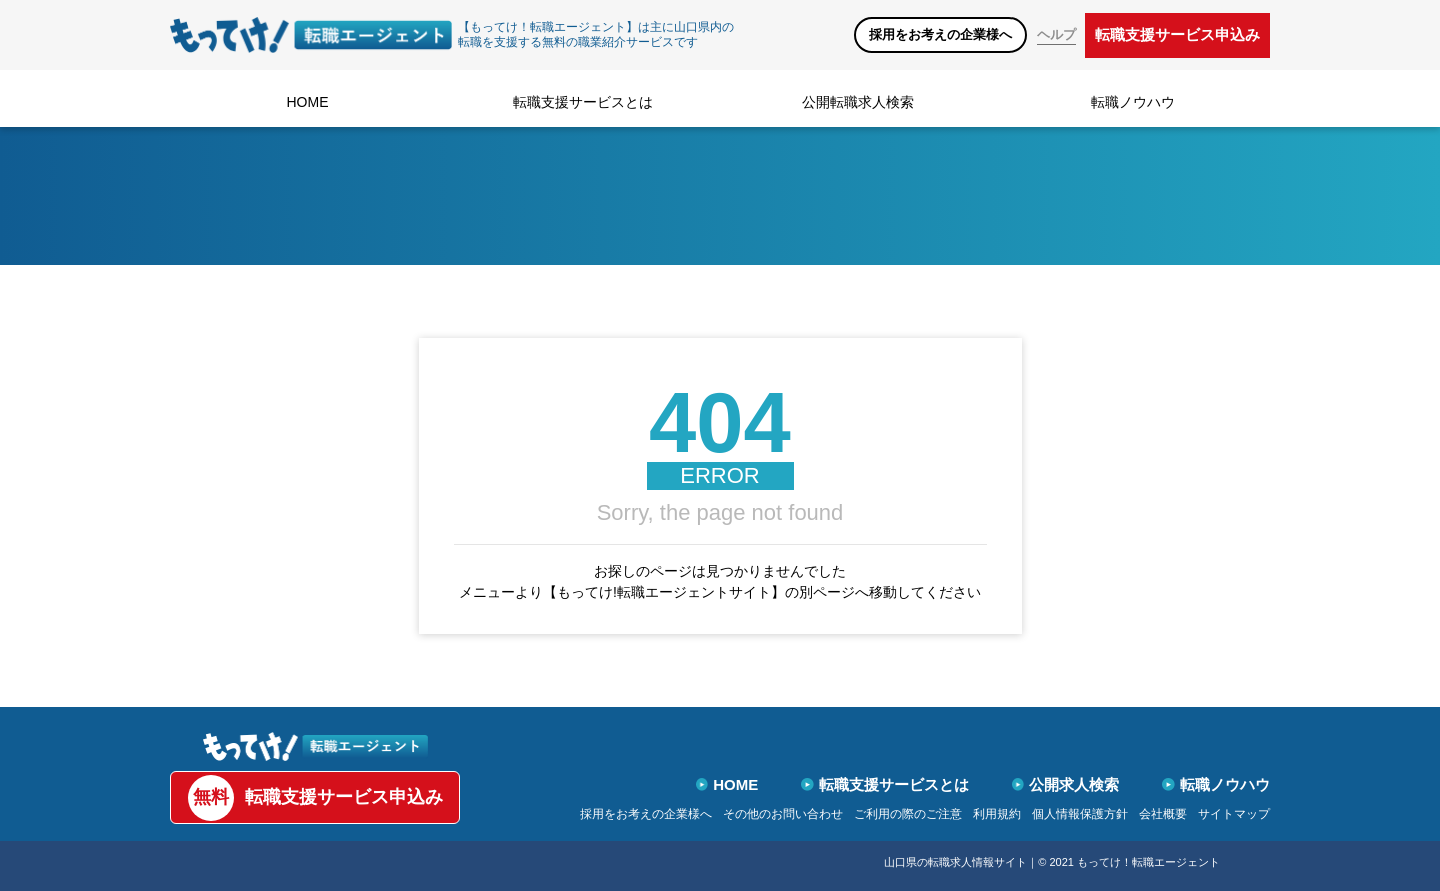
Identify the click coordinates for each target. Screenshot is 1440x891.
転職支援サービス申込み (1177, 34)
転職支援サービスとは (583, 102)
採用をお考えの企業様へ (940, 34)
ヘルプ (1056, 34)
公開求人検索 (1066, 784)
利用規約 (997, 814)
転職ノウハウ (1133, 102)
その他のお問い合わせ (783, 814)
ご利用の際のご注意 (908, 814)
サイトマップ (1234, 814)
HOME (308, 102)
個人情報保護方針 (1080, 814)
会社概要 (1163, 814)
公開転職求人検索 (858, 102)
